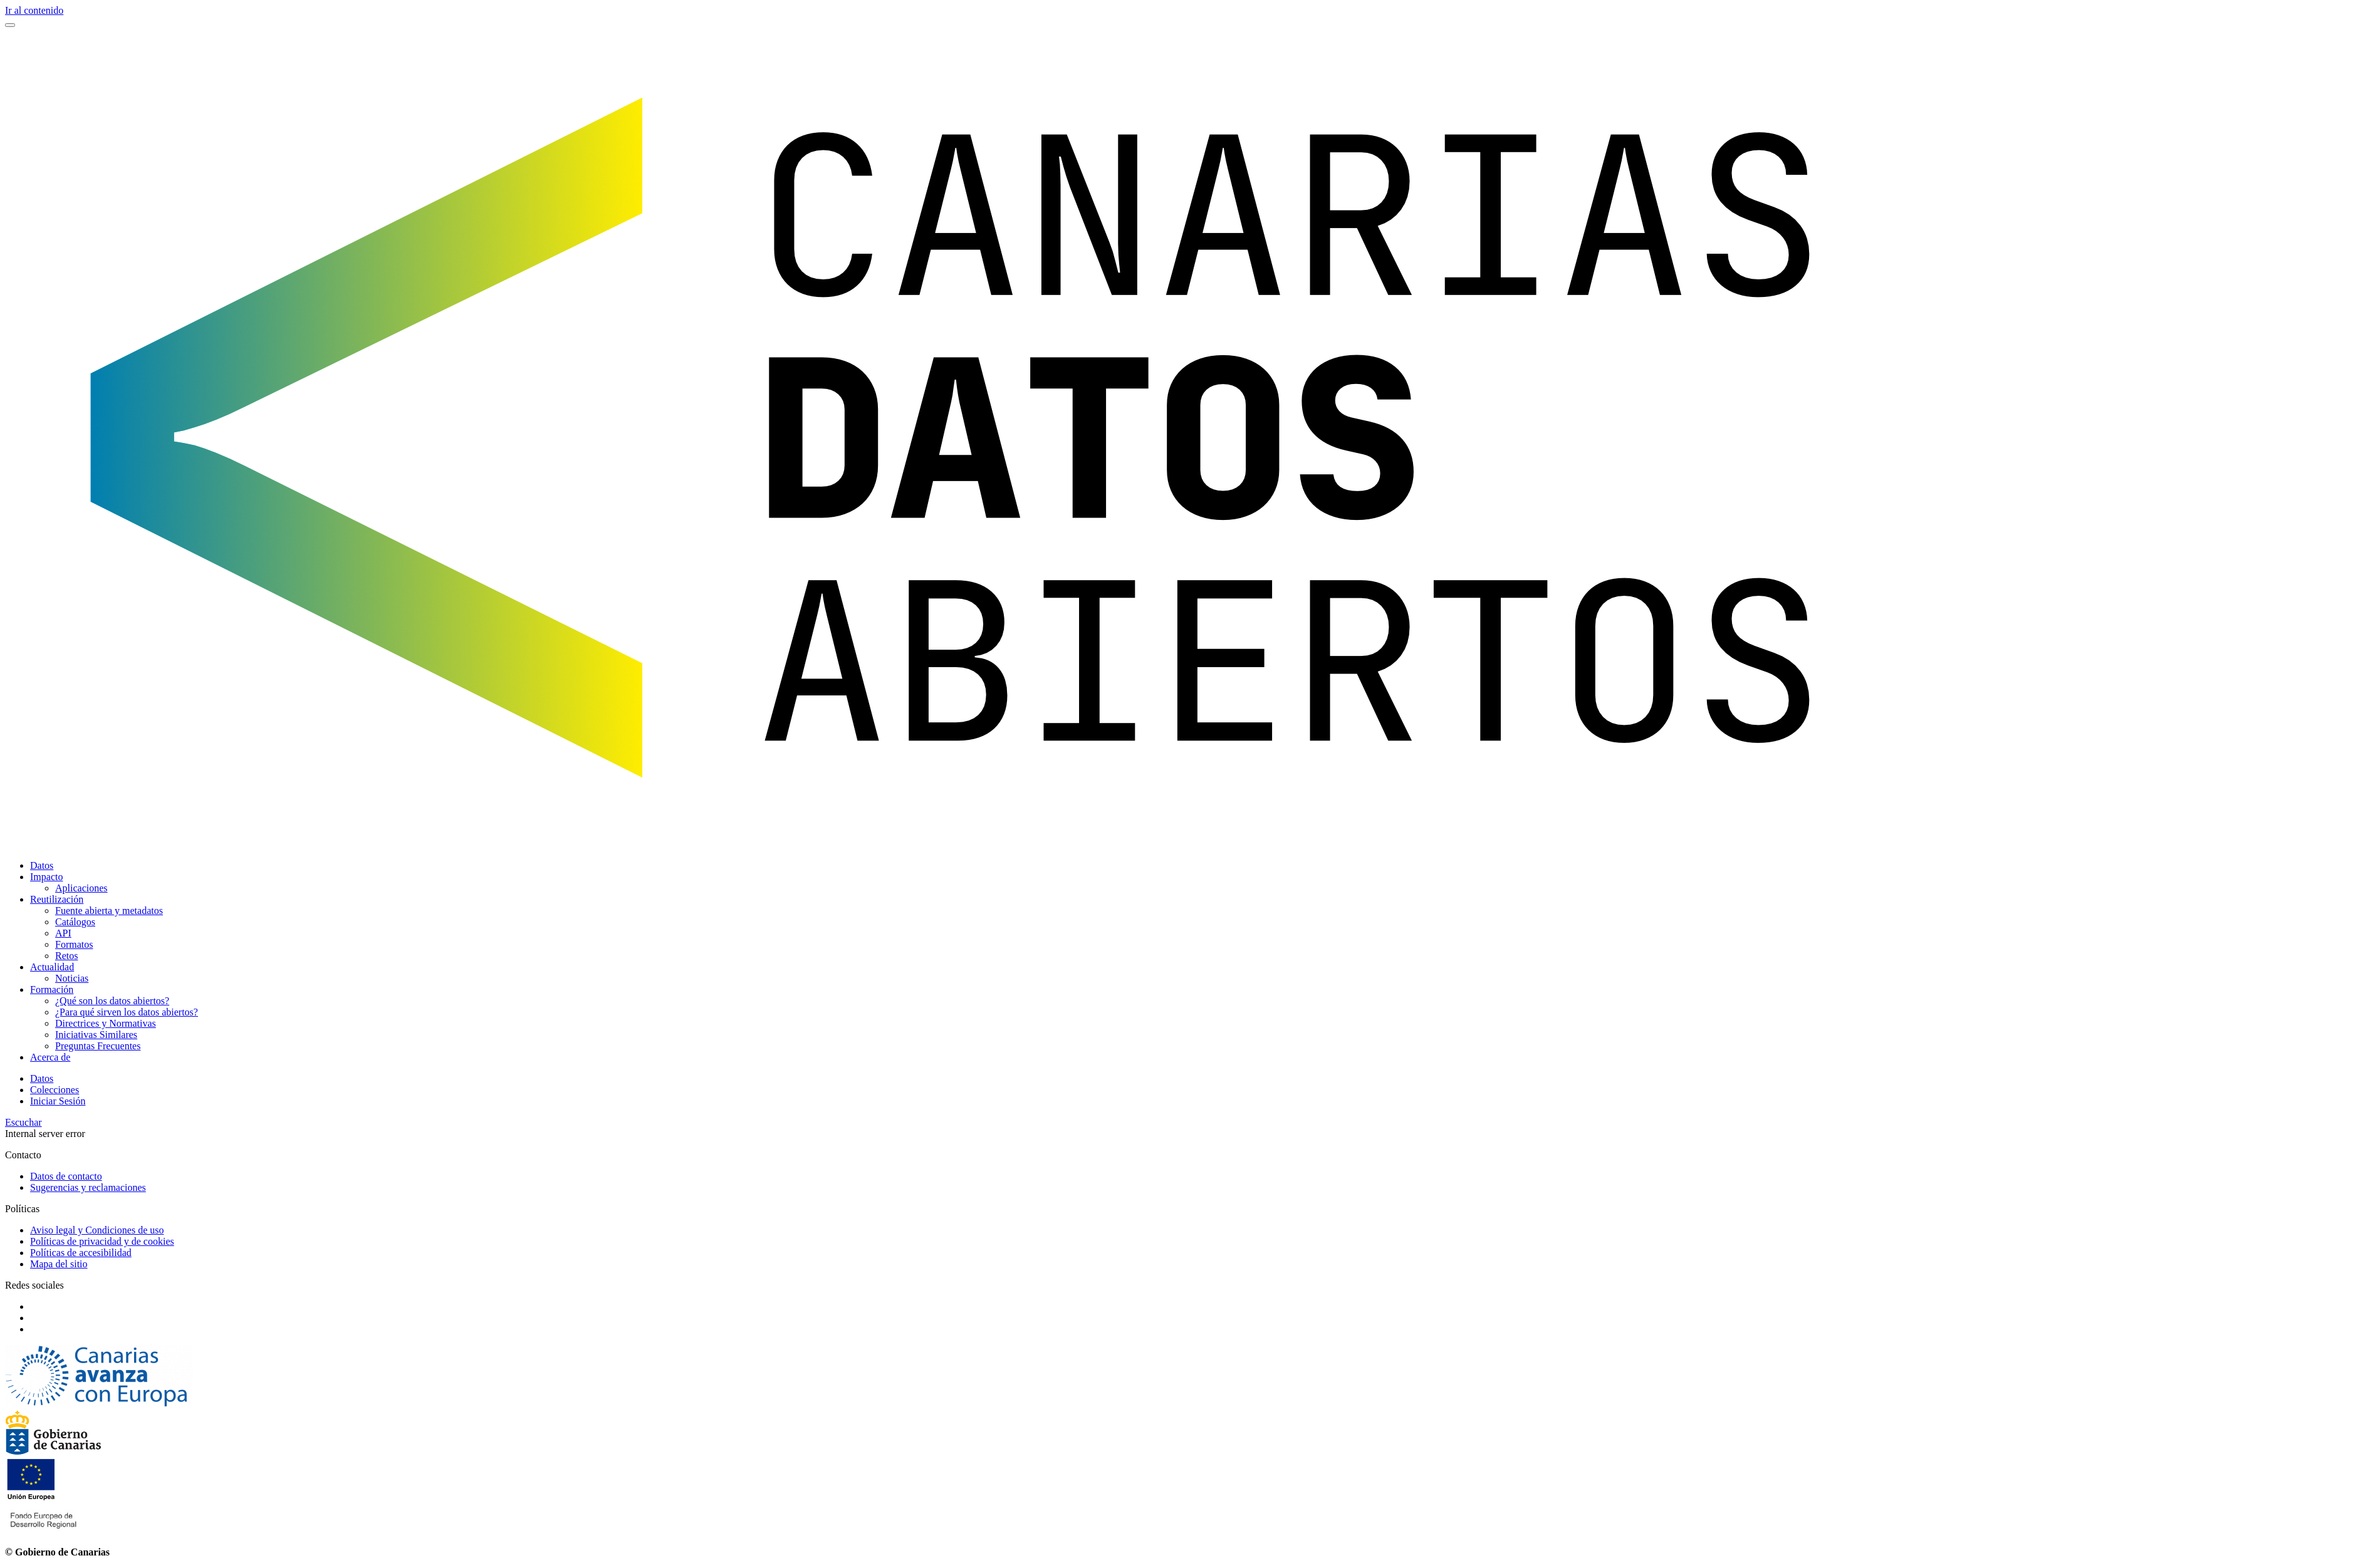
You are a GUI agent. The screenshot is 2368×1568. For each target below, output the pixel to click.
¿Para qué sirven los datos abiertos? (126, 1012)
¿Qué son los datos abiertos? (112, 1000)
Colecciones (54, 1089)
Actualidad (52, 967)
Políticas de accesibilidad (81, 1252)
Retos (66, 955)
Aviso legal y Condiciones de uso (97, 1230)
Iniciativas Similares (96, 1034)
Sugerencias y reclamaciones (88, 1187)
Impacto (46, 876)
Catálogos (75, 921)
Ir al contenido (34, 10)
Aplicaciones (81, 888)
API (63, 933)
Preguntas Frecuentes (97, 1046)
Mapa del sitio (59, 1264)
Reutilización (56, 899)
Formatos (74, 944)
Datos (41, 865)
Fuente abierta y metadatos (109, 910)
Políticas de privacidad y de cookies (102, 1241)
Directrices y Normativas (105, 1023)
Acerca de (50, 1057)
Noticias (71, 978)
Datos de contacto (66, 1176)
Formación (51, 989)
